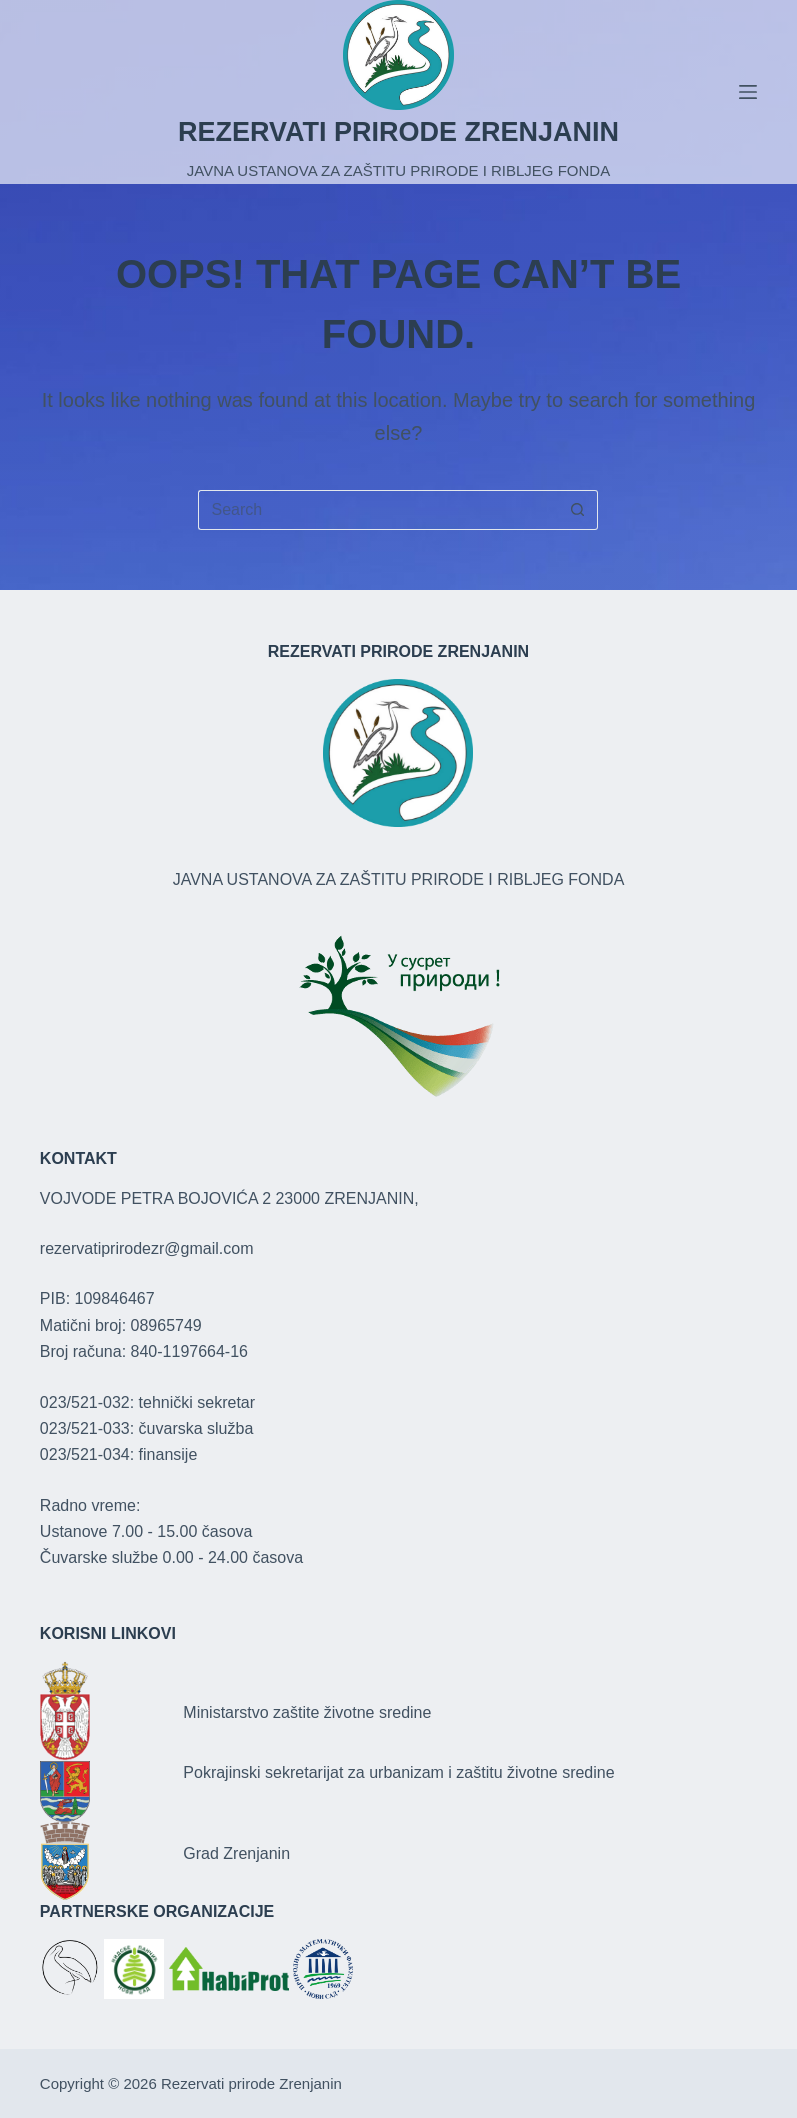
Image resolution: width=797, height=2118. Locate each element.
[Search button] (578, 510)
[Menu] (748, 92)
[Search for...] (378, 510)
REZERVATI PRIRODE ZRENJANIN (398, 132)
